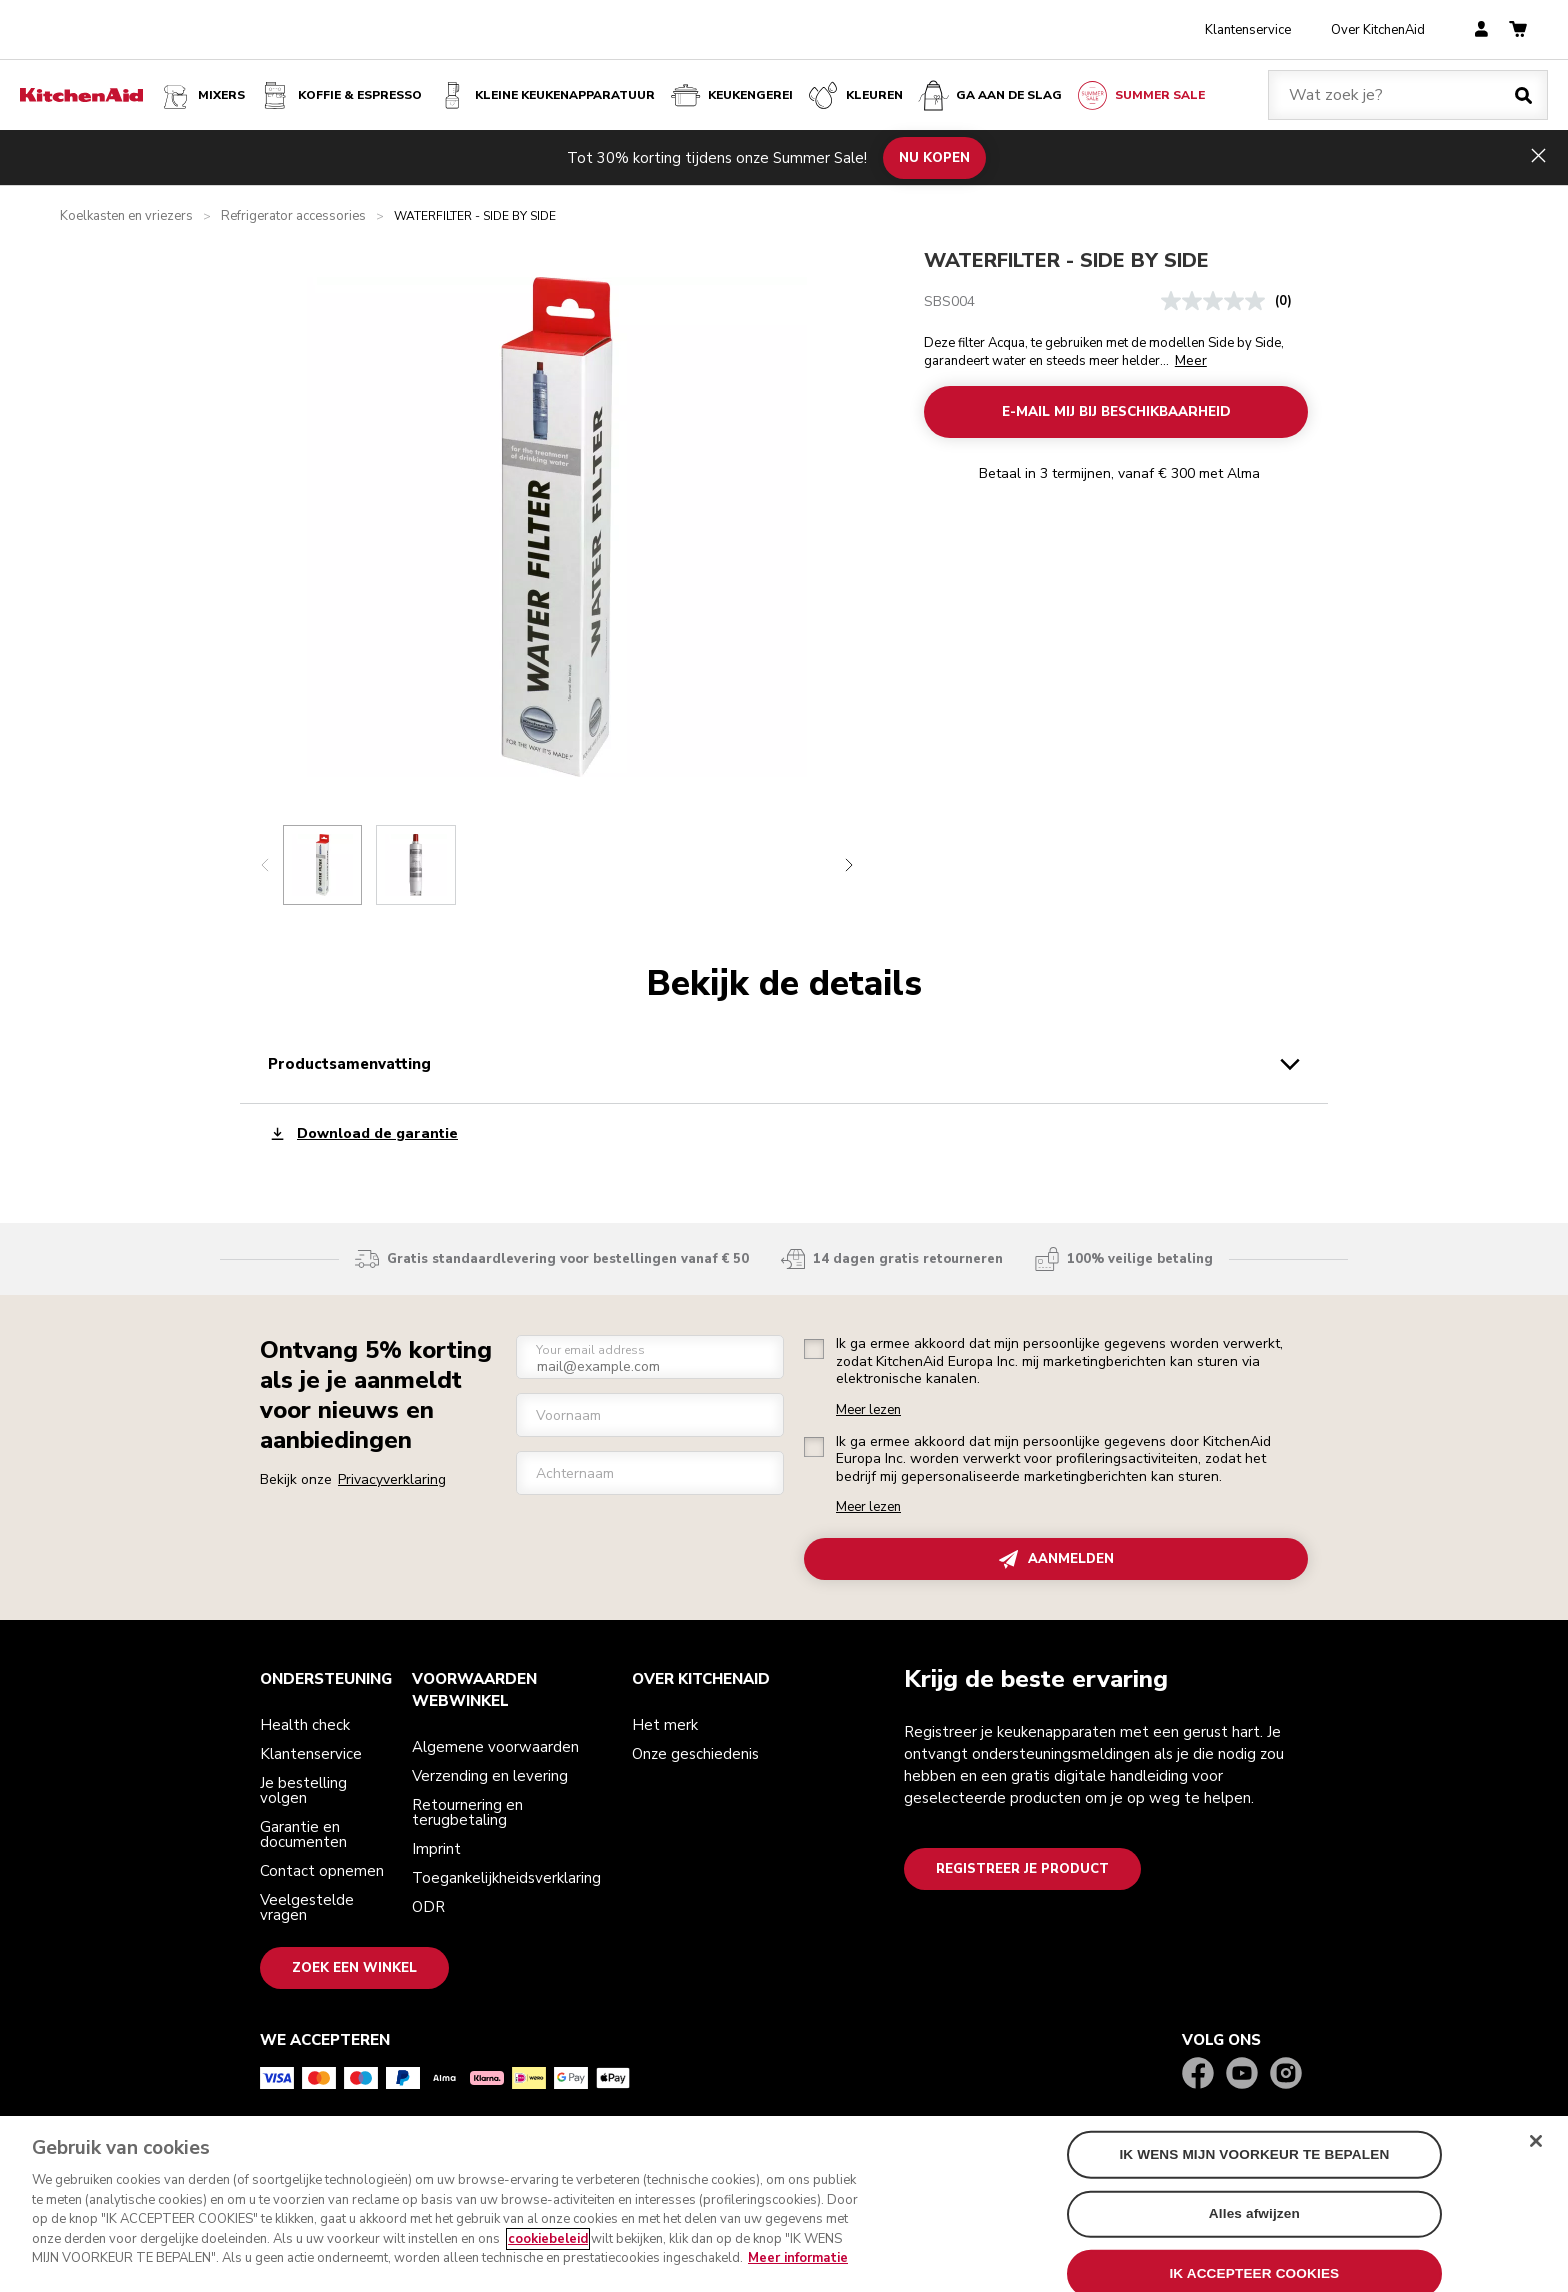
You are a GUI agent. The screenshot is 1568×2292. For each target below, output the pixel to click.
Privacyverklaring (392, 1479)
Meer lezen (868, 1410)
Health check (305, 1725)
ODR (428, 1907)
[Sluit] (1536, 2148)
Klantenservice (1248, 30)
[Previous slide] (265, 865)
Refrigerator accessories (293, 216)
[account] (1481, 30)
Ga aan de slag (989, 95)
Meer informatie (798, 2266)
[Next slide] (849, 865)
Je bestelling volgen (303, 1790)
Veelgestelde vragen (307, 1907)
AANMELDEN (1056, 1559)
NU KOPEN (934, 157)
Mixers (201, 95)
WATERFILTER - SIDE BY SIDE (1066, 260)
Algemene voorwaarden (495, 1747)
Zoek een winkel (354, 1968)
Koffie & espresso (340, 95)
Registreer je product (1022, 1869)
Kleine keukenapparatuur (545, 95)
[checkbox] (814, 1349)
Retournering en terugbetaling (467, 1812)
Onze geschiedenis (695, 1754)
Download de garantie (363, 1133)
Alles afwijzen (1254, 2220)
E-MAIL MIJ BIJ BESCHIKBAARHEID (1115, 412)
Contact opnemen (322, 1871)
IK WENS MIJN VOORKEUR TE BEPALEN (1254, 2161)
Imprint (436, 1849)
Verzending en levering (490, 1776)
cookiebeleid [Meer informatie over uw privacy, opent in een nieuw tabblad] (548, 2246)
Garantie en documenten (303, 1834)
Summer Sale (1140, 95)
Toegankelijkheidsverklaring (506, 1878)
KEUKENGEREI (730, 95)
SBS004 (949, 301)
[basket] (1518, 30)
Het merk (665, 1725)
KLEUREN (854, 95)
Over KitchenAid (1378, 30)
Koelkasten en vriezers (126, 216)
